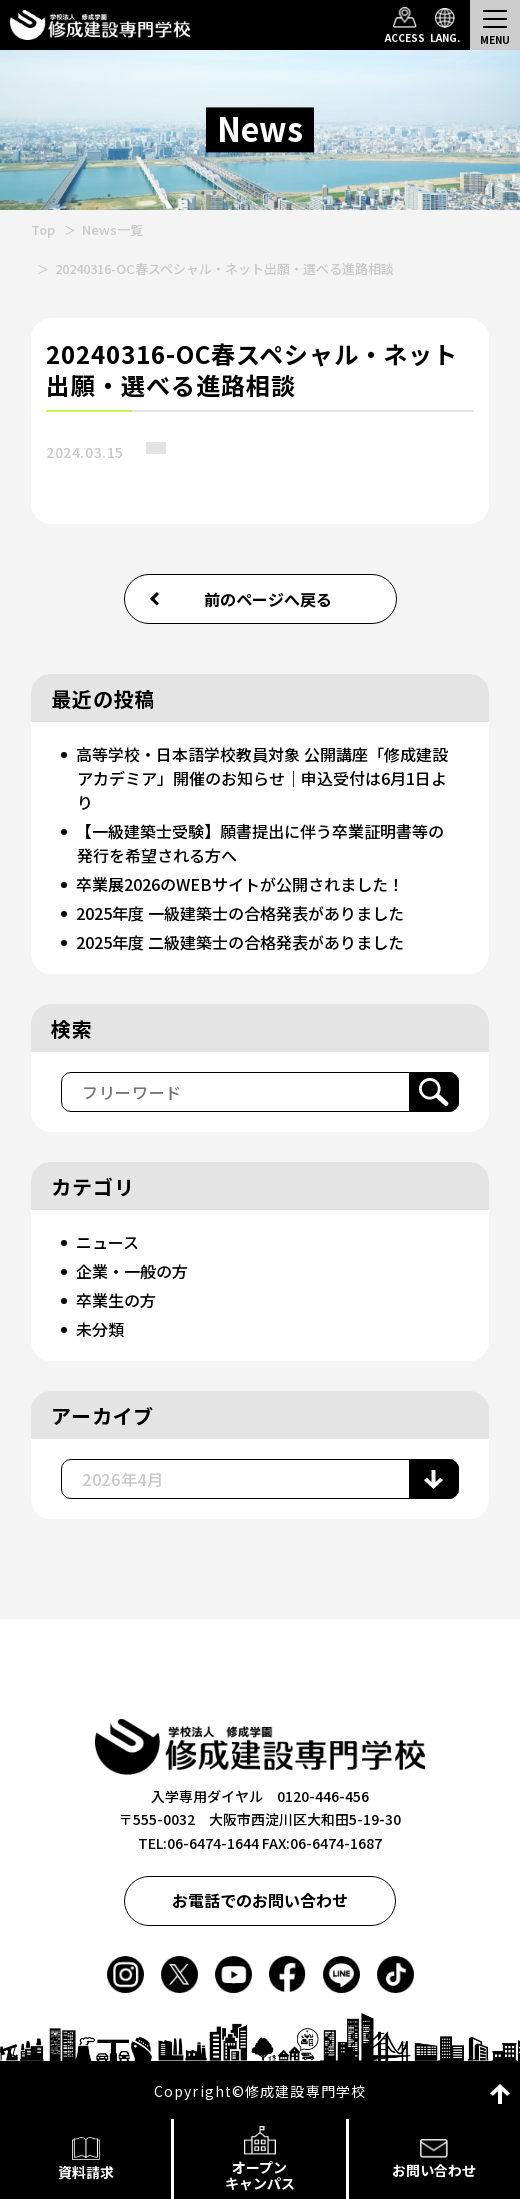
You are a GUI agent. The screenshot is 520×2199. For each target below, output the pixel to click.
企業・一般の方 (132, 1271)
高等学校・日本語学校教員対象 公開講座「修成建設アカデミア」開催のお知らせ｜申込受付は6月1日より (262, 778)
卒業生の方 (116, 1300)
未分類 (100, 1329)
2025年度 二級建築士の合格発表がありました (240, 942)
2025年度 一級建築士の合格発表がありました (240, 913)
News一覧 (112, 229)
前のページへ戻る (268, 599)
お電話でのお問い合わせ (260, 1900)
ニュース (107, 1242)
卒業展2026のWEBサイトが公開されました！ (240, 884)
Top (43, 229)
